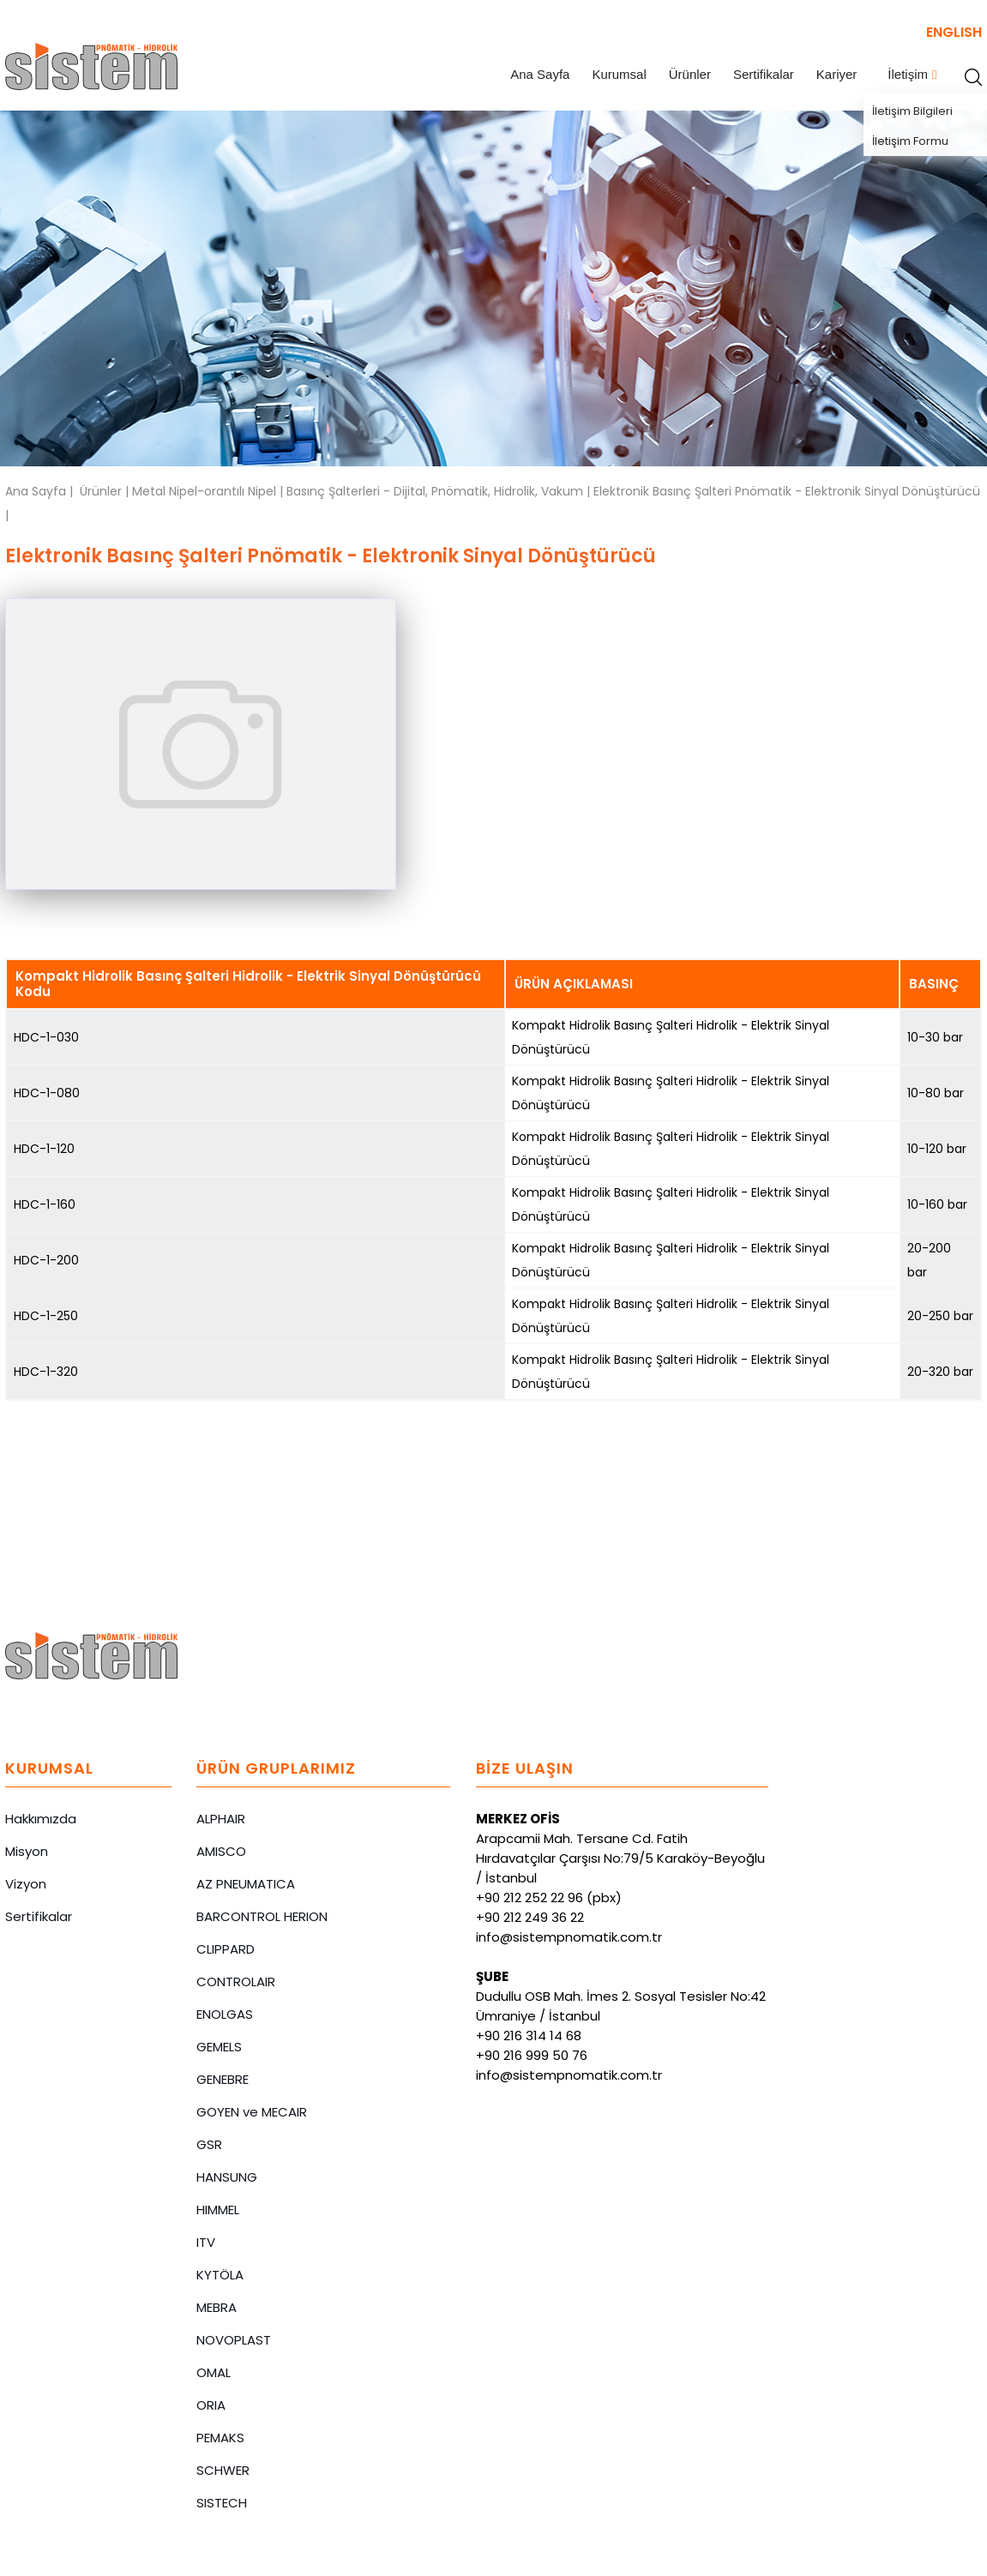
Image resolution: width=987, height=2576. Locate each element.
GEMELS (219, 2047)
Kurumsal (619, 74)
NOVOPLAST (233, 2340)
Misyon (26, 1851)
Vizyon (25, 1884)
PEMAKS (220, 2438)
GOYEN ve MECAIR (251, 2112)
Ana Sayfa (539, 74)
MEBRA (216, 2307)
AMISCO (221, 1851)
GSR (209, 2144)
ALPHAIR (220, 1819)
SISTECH (221, 2503)
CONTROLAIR (235, 1982)
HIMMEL (217, 2210)
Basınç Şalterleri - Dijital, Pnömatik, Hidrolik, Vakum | (439, 491)
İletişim (908, 74)
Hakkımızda (40, 1819)
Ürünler (690, 74)
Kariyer (837, 74)
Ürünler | (106, 491)
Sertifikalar (763, 74)
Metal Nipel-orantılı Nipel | (209, 491)
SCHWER (223, 2470)
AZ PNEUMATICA (245, 1884)
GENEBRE (222, 2079)
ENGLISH (954, 32)
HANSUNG (226, 2177)
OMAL (213, 2372)
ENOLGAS (224, 2014)
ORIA (211, 2405)
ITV (205, 2242)
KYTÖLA (220, 2275)
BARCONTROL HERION (262, 1916)
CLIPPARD (225, 1949)
